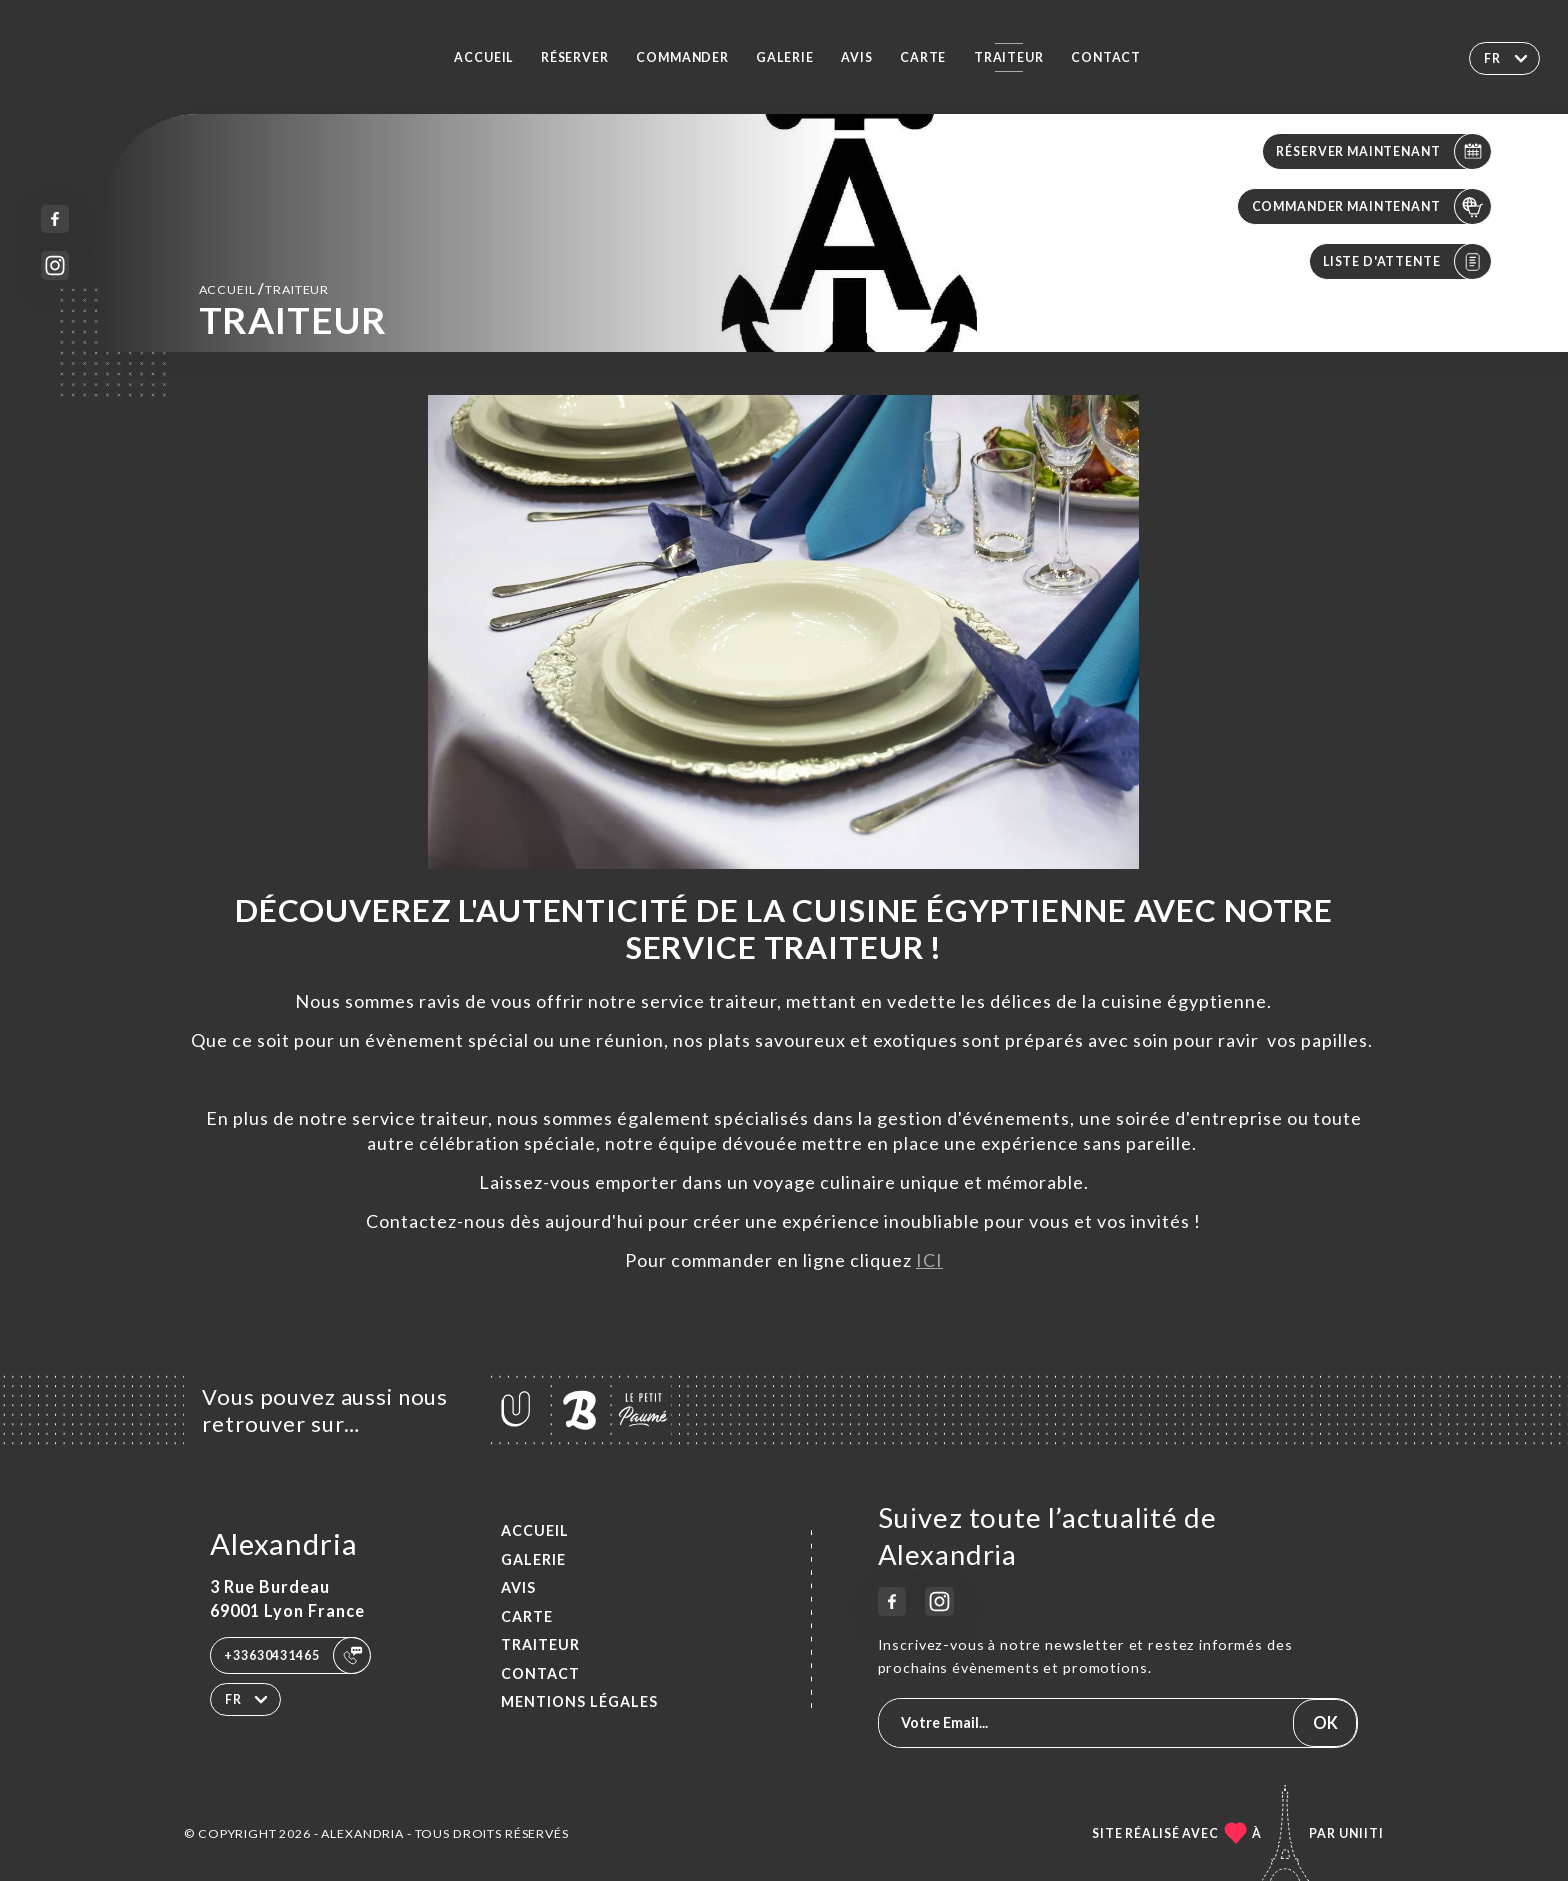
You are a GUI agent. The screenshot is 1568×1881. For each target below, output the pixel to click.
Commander (682, 57)
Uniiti (1361, 1833)
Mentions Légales (579, 1701)
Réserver (575, 57)
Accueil (483, 57)
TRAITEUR (1009, 57)
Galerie (784, 57)
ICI (929, 1260)
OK (1325, 1722)
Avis (856, 57)
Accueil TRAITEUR (264, 288)
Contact (1106, 57)
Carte (923, 57)
